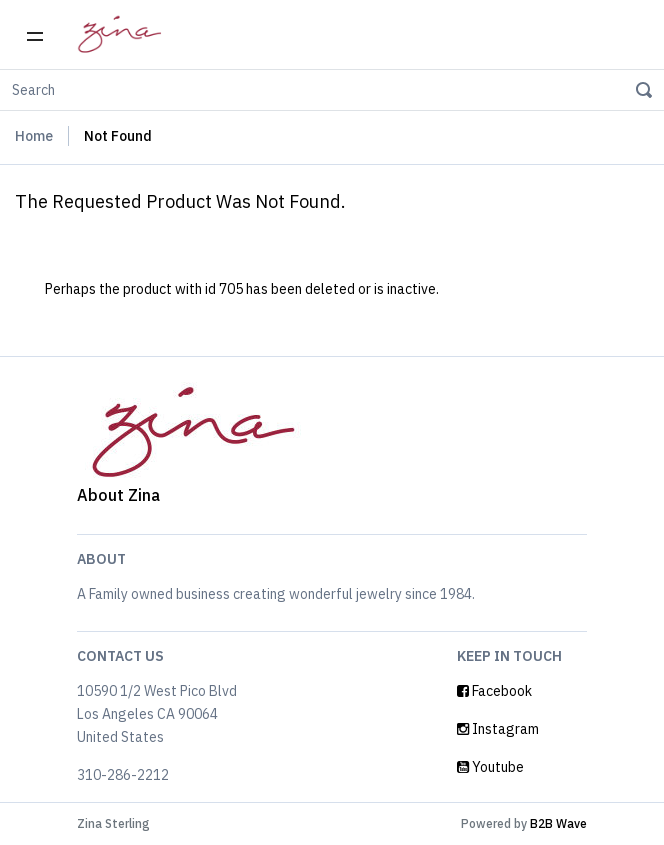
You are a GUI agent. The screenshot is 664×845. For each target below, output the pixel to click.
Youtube (490, 767)
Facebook (494, 691)
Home (34, 136)
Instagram (498, 729)
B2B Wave (558, 823)
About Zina (118, 495)
